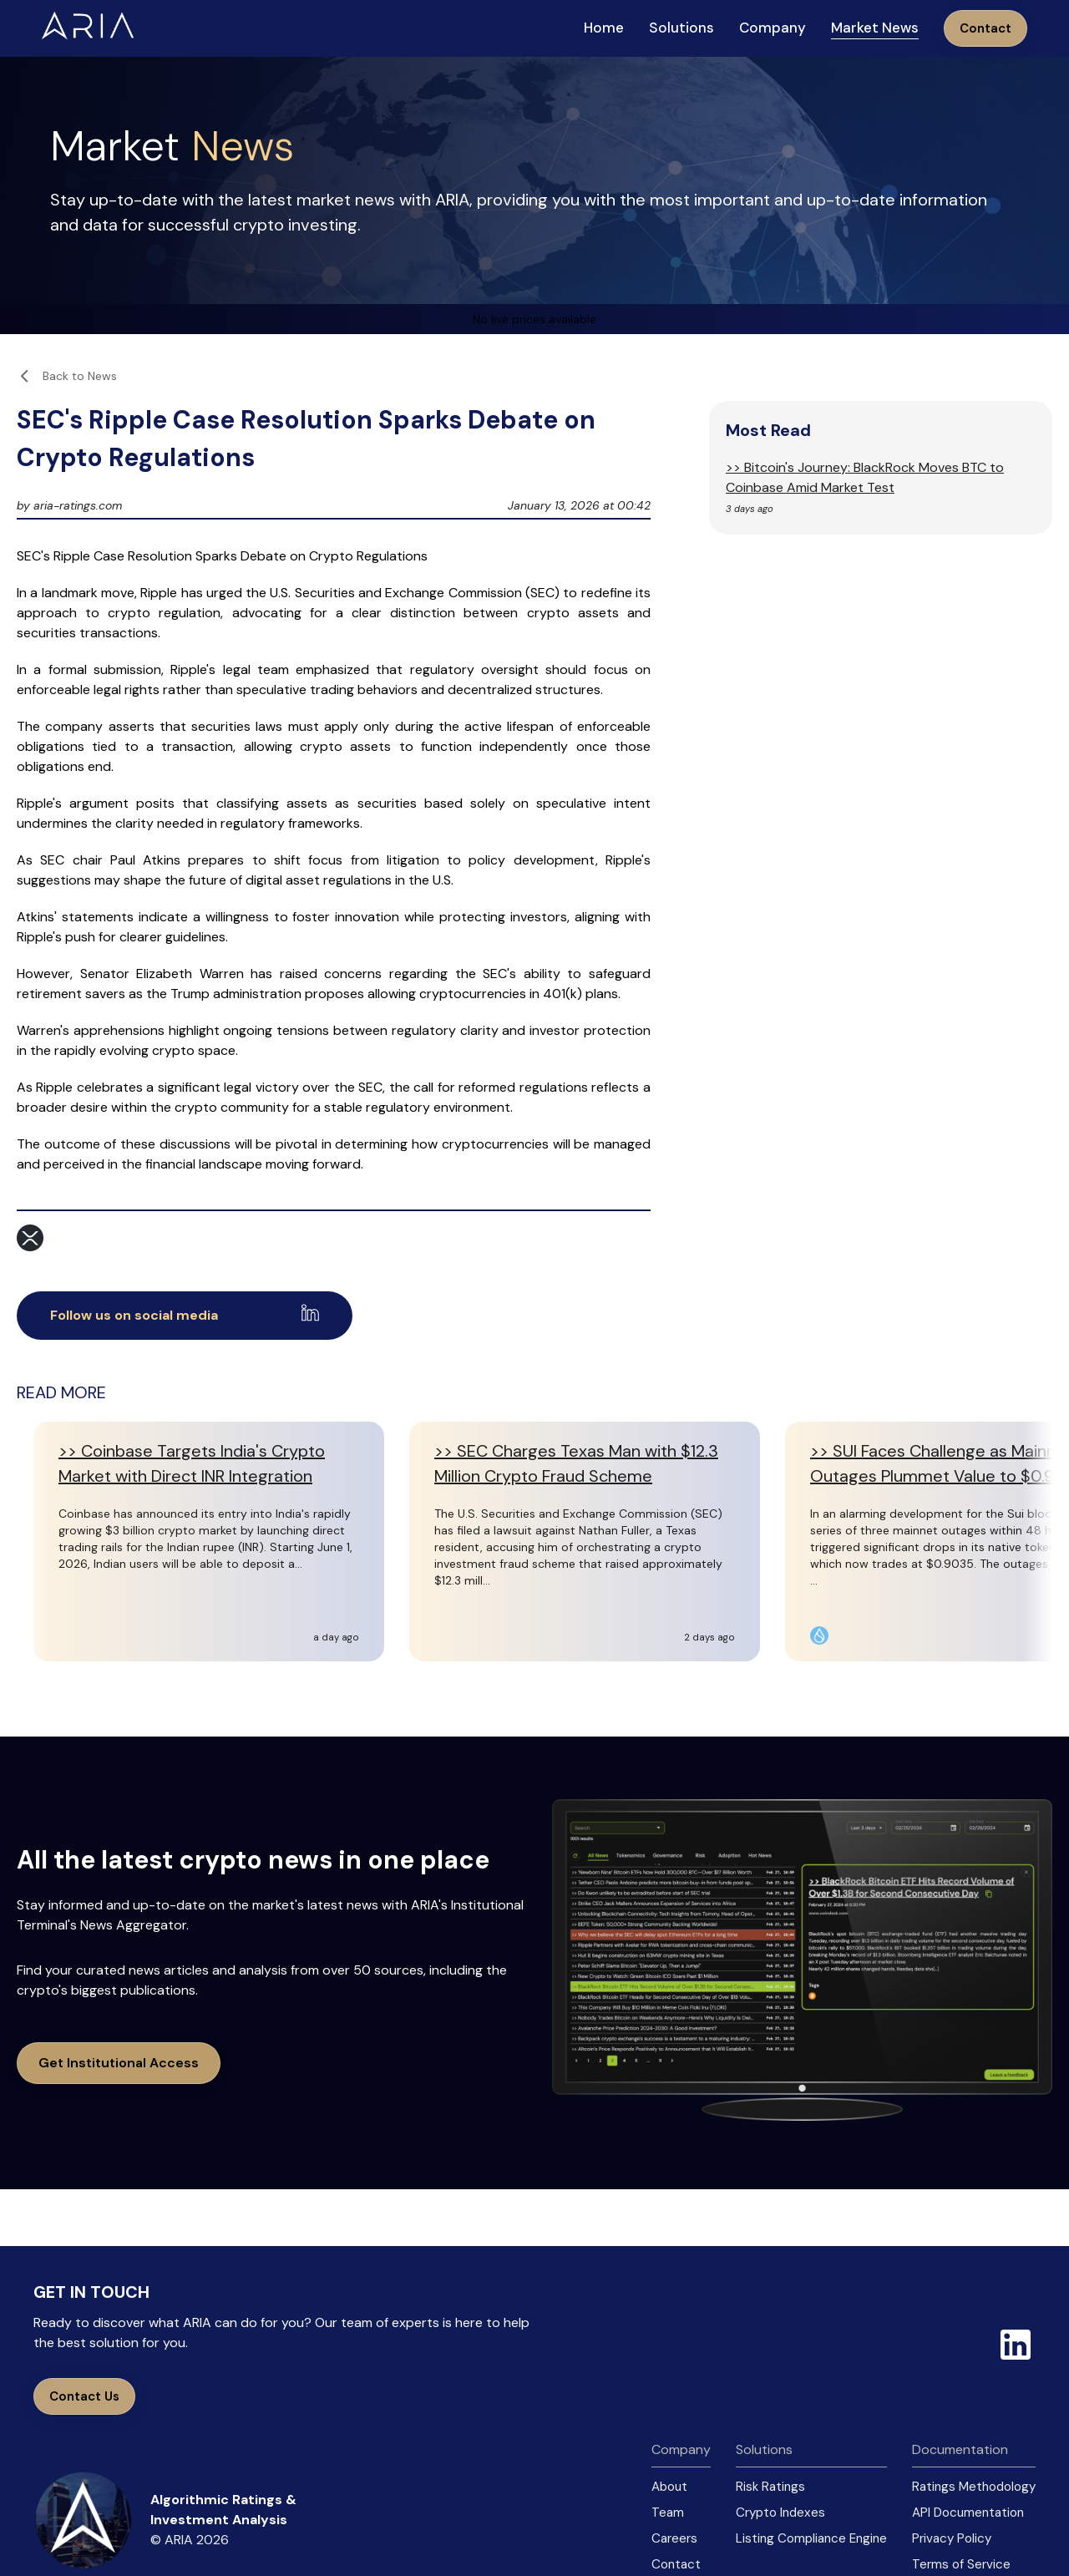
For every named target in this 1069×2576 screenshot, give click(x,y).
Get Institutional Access (118, 2062)
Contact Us (84, 2396)
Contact (985, 28)
